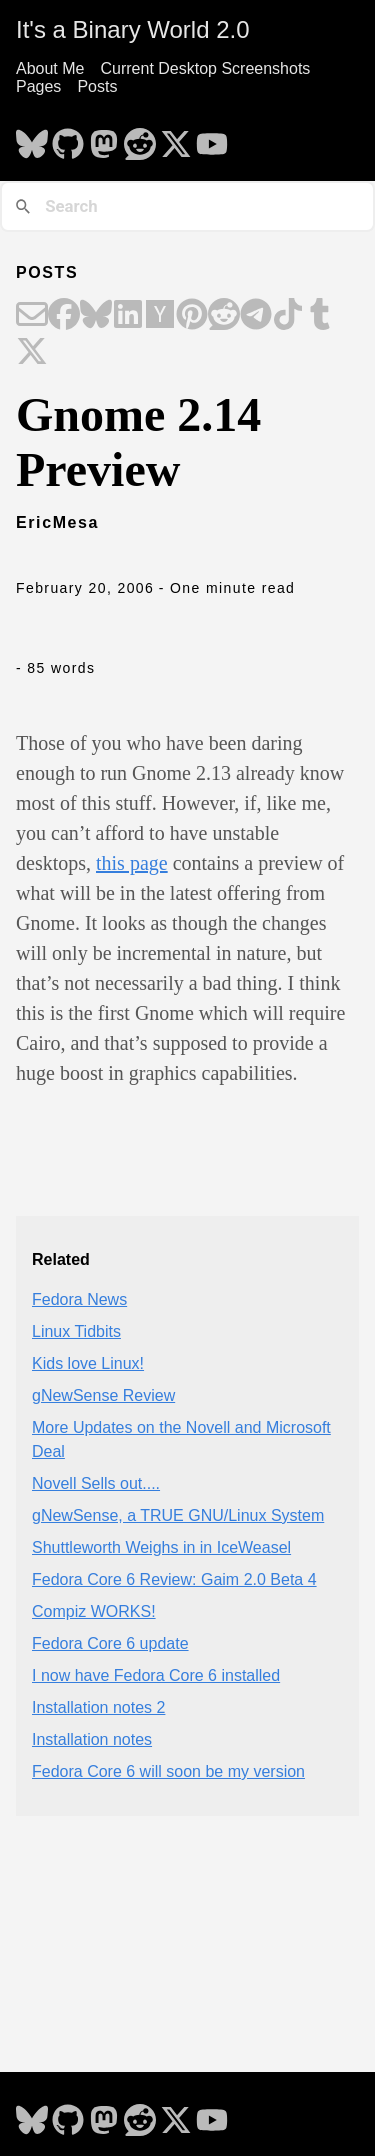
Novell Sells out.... (96, 1483)
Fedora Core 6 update (110, 1643)
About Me (50, 68)
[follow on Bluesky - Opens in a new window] (32, 138)
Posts (97, 86)
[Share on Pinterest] (192, 316)
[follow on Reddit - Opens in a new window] (140, 138)
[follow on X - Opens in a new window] (176, 138)
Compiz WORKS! (94, 1611)
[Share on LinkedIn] (128, 316)
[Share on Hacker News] (160, 316)
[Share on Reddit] (224, 316)
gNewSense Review (103, 1395)
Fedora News (79, 1299)
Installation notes (92, 1739)
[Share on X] (32, 353)
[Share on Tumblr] (320, 316)
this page (132, 863)
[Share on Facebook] (64, 316)
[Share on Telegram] (256, 316)
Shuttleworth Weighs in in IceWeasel (161, 1547)
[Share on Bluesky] (96, 316)
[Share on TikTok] (288, 316)
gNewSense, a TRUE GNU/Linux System (178, 1515)
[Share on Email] (32, 316)
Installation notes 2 (98, 1707)
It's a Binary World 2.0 (133, 29)
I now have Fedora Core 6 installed (156, 1675)
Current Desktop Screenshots (205, 68)
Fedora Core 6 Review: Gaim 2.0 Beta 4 (174, 1579)
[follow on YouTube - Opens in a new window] (212, 138)
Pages (38, 86)
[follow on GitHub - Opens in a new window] (68, 138)
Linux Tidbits (76, 1331)
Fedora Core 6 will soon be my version (168, 1771)
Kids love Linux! (88, 1363)
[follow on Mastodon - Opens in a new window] (104, 138)
